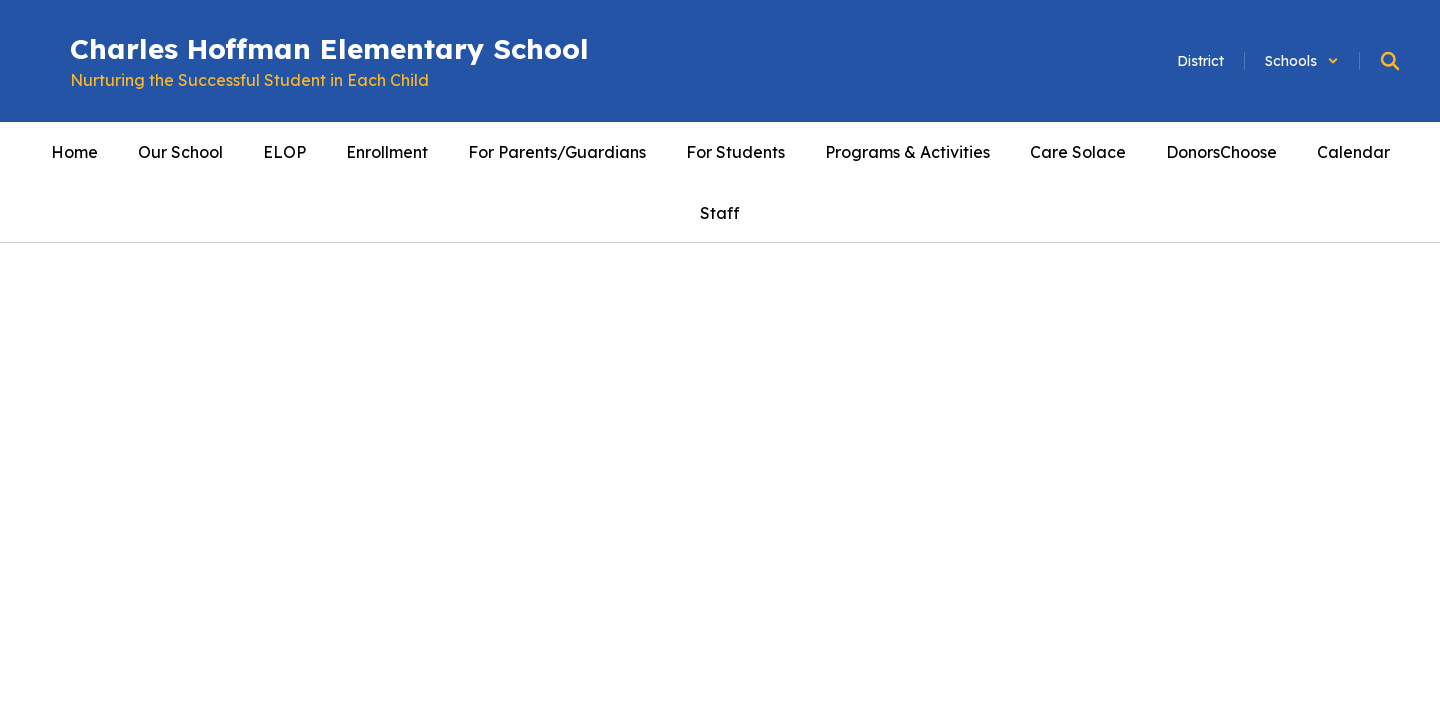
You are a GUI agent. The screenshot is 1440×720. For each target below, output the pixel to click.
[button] (1302, 61)
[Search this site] (1390, 61)
